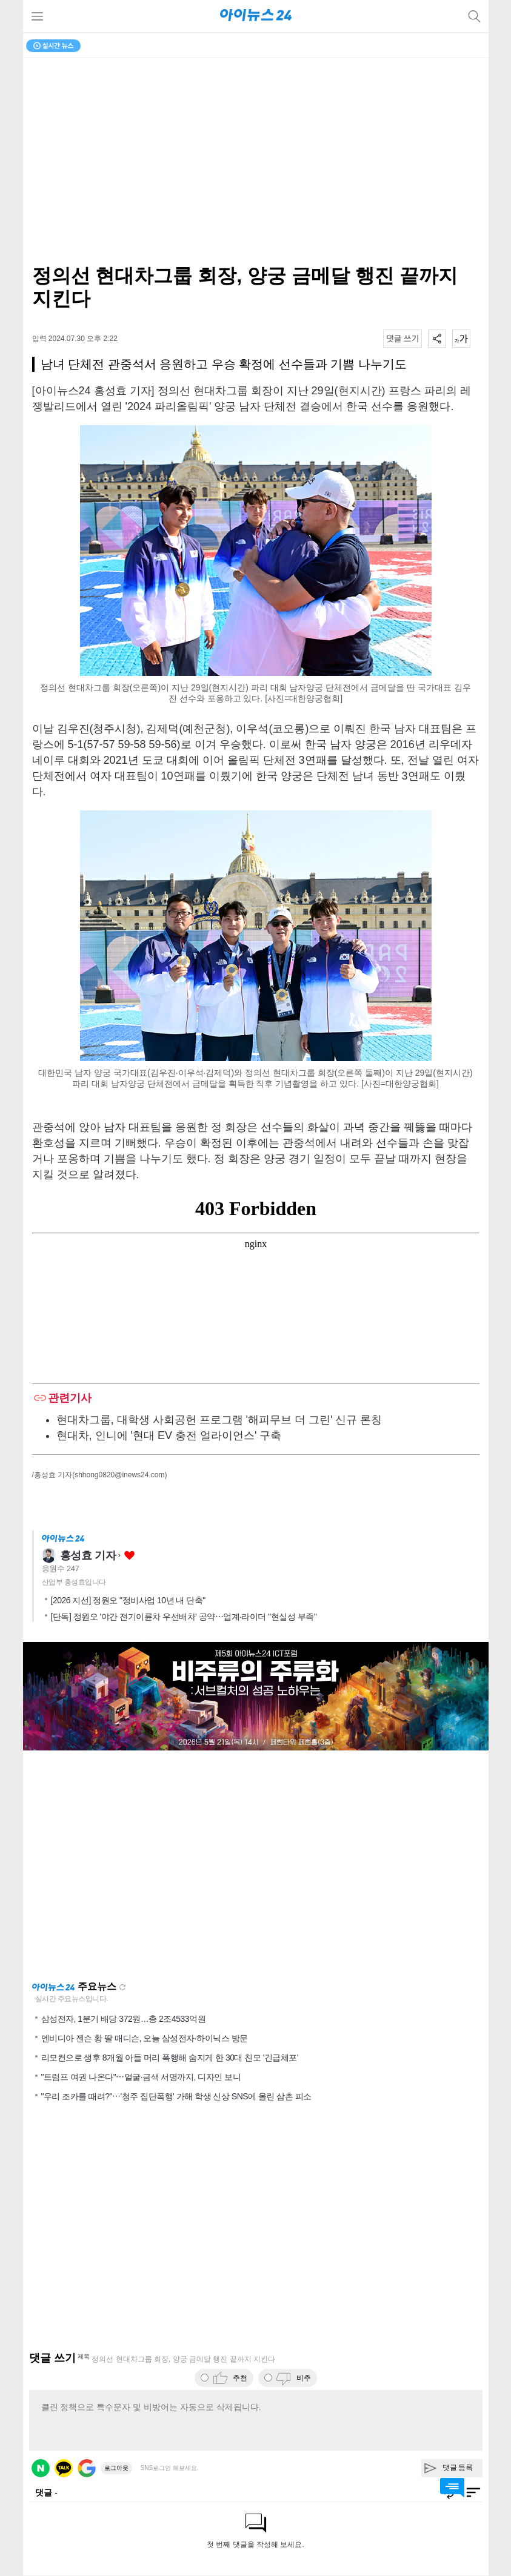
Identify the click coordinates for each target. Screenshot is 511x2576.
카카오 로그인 (64, 2468)
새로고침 (122, 1987)
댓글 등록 (458, 2467)
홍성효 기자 (88, 1555)
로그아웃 (116, 2468)
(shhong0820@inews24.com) (119, 1475)
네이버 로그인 (41, 2468)
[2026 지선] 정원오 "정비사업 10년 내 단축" (128, 1600)
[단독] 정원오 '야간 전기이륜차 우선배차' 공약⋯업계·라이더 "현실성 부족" (184, 1616)
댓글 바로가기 (452, 2487)
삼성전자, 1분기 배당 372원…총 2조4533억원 (123, 2019)
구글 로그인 (87, 2468)
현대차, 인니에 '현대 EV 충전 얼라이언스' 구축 (169, 1435)
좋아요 (129, 1556)
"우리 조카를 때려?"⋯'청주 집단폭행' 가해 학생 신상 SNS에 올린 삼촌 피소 (176, 2096)
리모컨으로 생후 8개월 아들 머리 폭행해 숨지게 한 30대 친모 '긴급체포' (170, 2057)
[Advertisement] (256, 1865)
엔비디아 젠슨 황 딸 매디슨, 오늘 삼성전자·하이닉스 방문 (144, 2038)
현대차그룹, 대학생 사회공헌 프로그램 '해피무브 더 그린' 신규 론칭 (219, 1420)
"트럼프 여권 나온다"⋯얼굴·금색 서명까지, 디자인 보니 (141, 2077)
